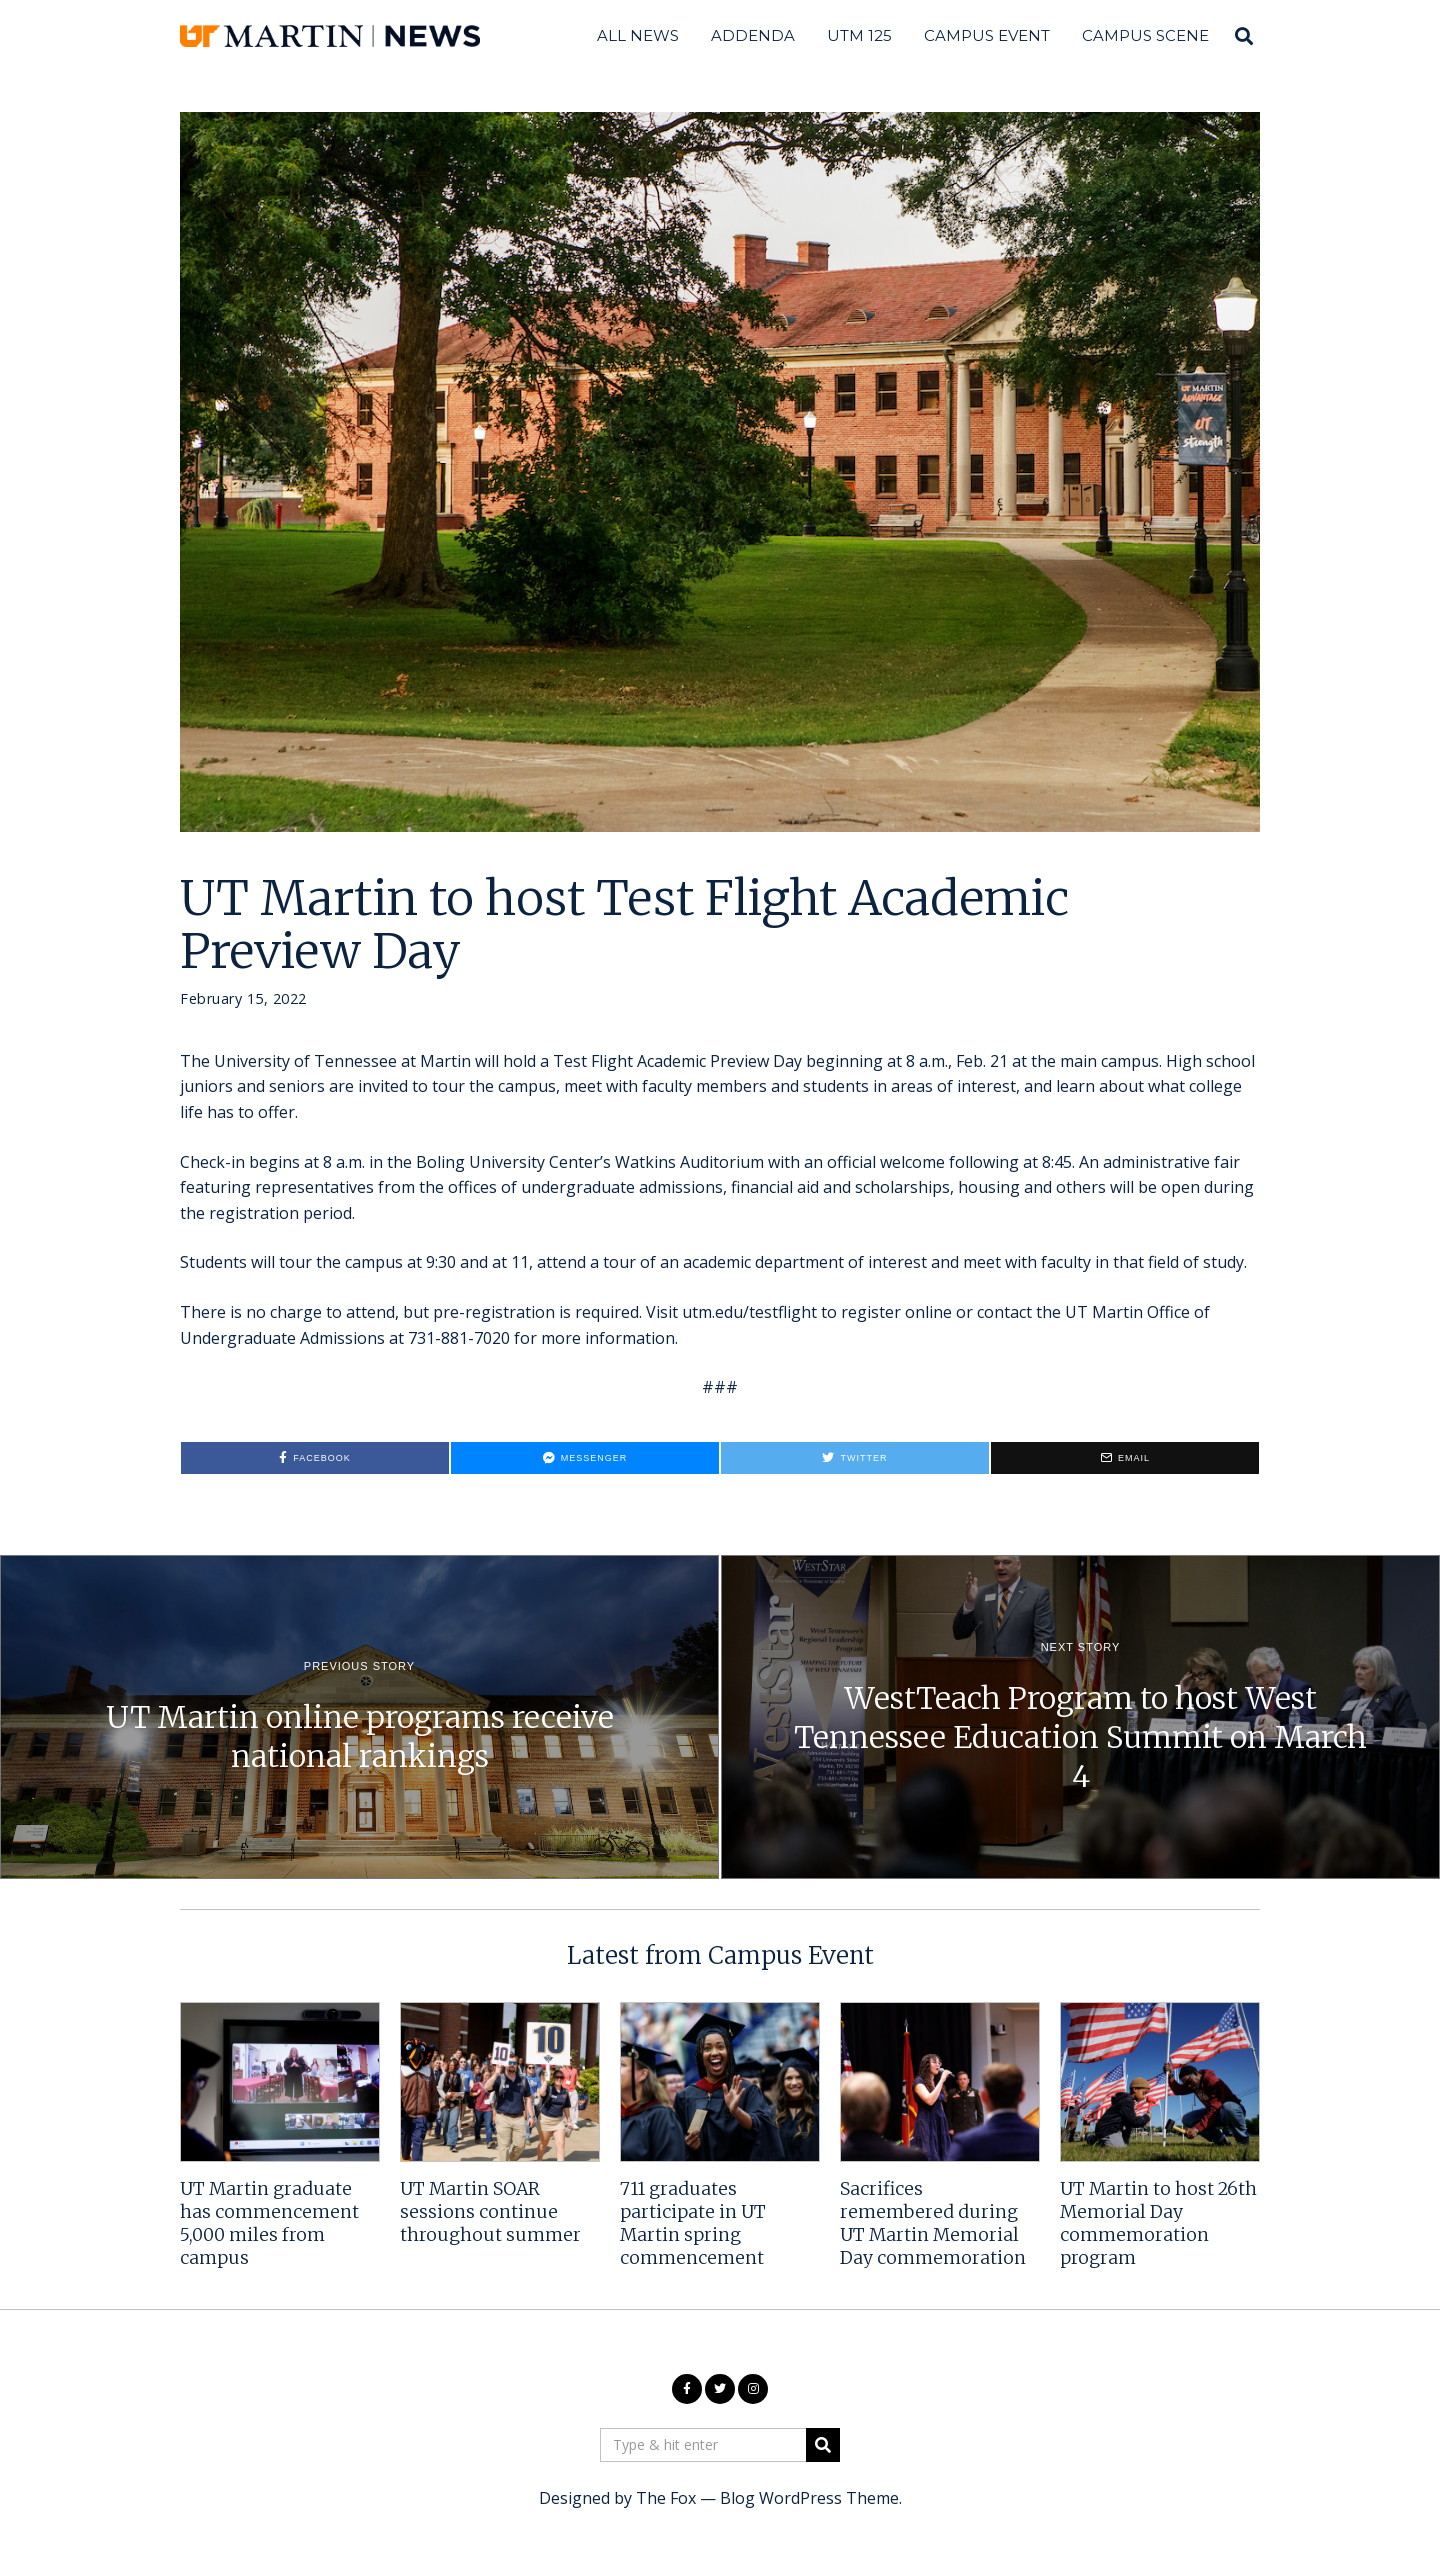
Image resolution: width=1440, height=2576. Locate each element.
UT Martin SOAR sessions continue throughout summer (490, 2212)
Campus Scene (1145, 35)
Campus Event (987, 35)
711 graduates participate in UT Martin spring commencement (693, 2223)
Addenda (753, 35)
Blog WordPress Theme (809, 2498)
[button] (823, 2445)
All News (638, 35)
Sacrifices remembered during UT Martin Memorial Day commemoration (933, 2223)
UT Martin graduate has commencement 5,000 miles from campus (269, 2223)
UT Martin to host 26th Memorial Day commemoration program (1158, 2223)
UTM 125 (859, 35)
